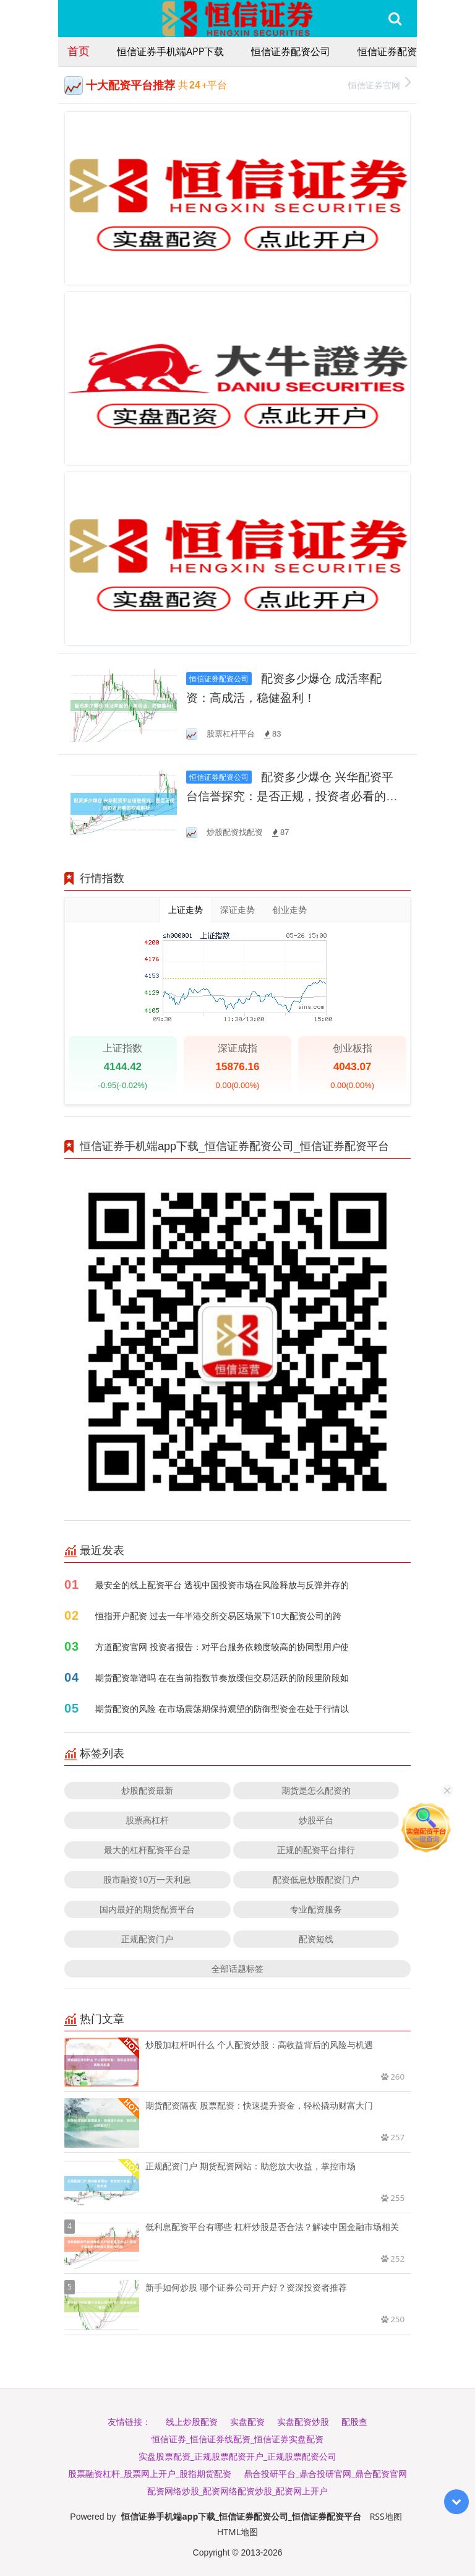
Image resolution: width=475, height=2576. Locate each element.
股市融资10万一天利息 (147, 1879)
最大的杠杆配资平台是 (147, 1850)
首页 (78, 50)
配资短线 (316, 1939)
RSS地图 (386, 2516)
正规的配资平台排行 (316, 1850)
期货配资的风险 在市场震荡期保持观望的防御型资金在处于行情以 (222, 1708)
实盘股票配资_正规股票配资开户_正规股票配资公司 (237, 2456)
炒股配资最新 (147, 1790)
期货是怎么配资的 (316, 1790)
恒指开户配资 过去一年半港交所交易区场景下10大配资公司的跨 (218, 1616)
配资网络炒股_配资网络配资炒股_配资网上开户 (237, 2491)
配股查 (354, 2421)
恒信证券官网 (379, 84)
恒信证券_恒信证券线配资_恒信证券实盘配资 (237, 2439)
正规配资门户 (147, 1939)
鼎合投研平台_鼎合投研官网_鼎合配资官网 (325, 2473)
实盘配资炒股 (303, 2421)
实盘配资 (247, 2421)
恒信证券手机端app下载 (170, 51)
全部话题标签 (237, 1968)
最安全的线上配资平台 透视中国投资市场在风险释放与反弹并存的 (222, 1585)
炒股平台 (316, 1820)
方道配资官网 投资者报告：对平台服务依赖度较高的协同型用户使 (222, 1647)
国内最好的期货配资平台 (147, 1909)
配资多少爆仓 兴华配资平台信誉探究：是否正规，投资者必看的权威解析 (292, 796)
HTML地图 (237, 2532)
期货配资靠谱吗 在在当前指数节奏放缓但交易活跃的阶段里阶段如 (222, 1677)
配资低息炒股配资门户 (316, 1879)
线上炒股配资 (192, 2421)
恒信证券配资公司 (290, 51)
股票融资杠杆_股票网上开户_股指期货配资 (149, 2473)
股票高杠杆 (147, 1820)
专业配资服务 (316, 1909)
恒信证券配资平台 (397, 51)
